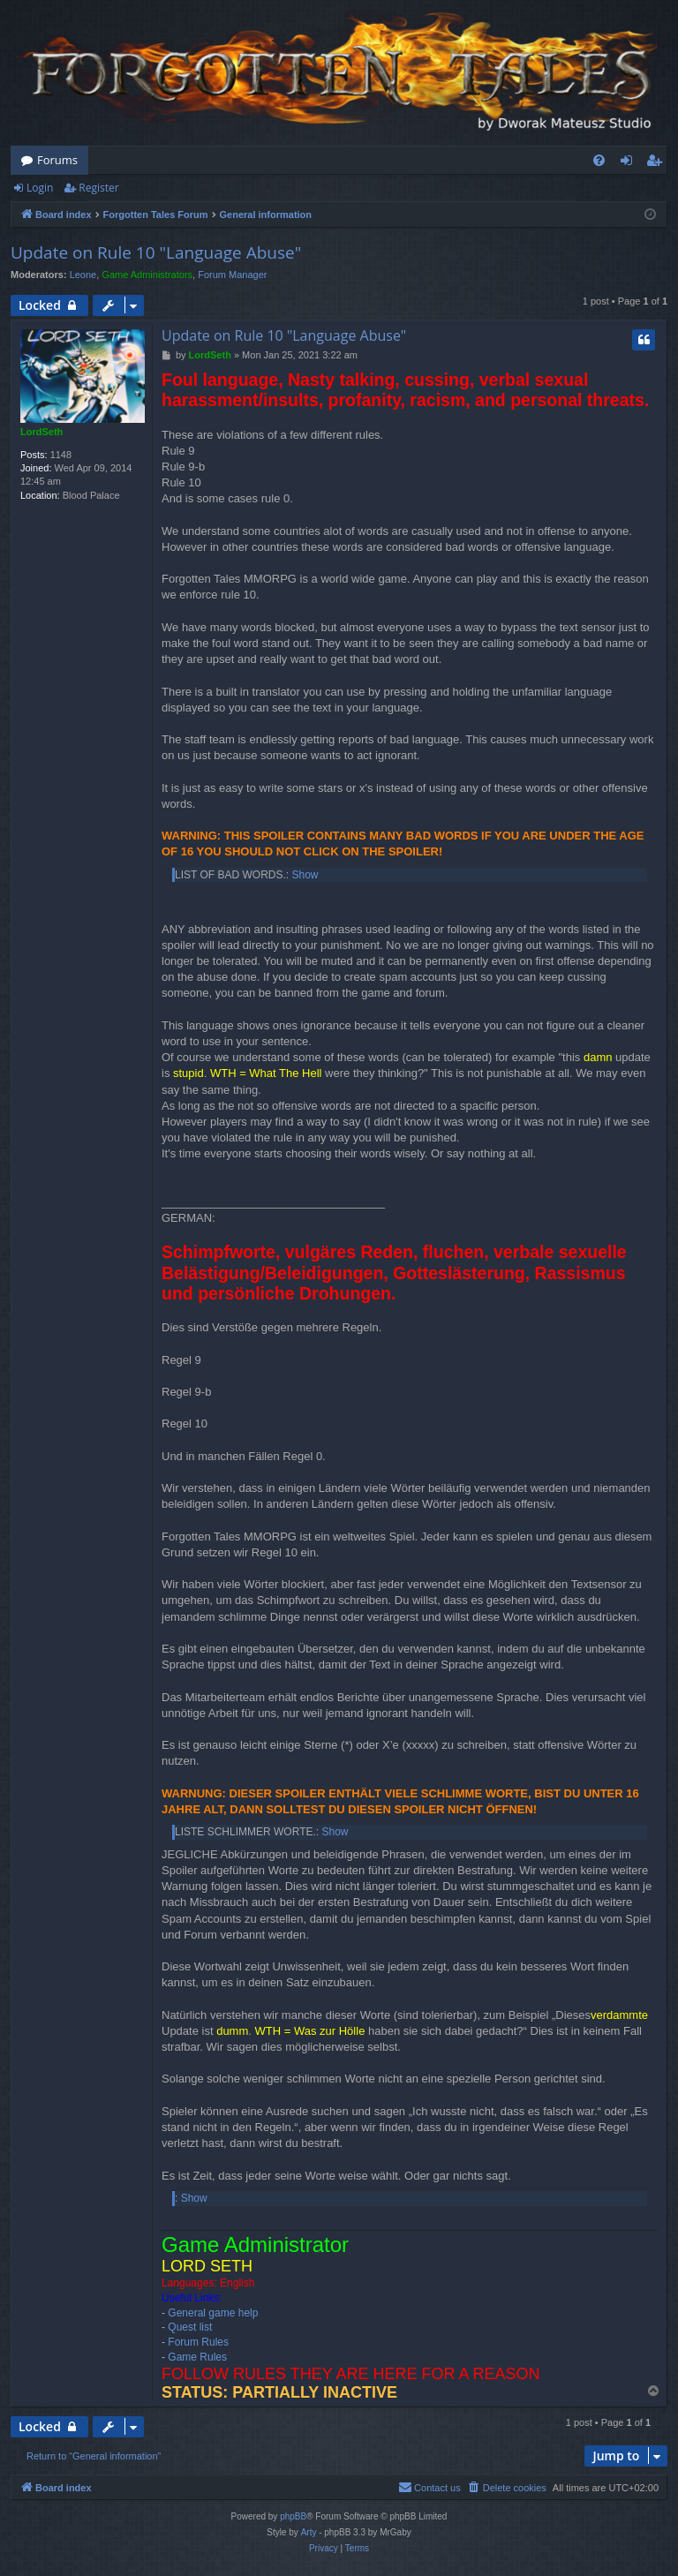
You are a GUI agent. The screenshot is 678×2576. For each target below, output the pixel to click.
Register (98, 187)
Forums (57, 160)
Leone (83, 274)
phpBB (293, 2516)
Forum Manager (232, 274)
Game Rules (197, 2357)
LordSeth (41, 431)
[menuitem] (599, 160)
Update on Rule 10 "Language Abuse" (156, 252)
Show (304, 875)
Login (39, 187)
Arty (309, 2532)
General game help (213, 2313)
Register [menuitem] (657, 163)
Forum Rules (198, 2342)
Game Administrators (147, 274)
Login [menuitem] (630, 163)
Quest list (190, 2327)
